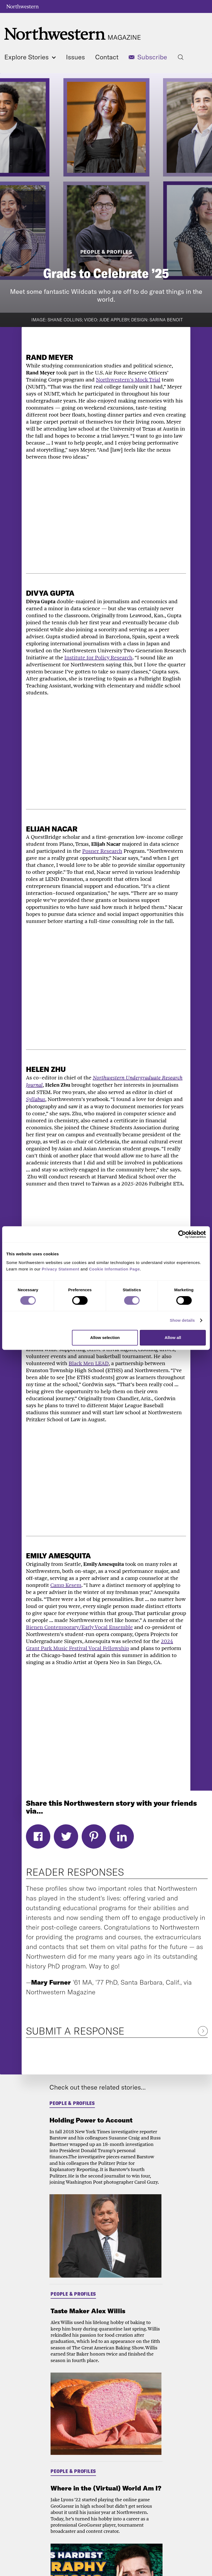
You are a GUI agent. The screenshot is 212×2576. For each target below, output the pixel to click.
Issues (75, 57)
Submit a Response (75, 2031)
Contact (106, 57)
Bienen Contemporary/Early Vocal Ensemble (79, 1627)
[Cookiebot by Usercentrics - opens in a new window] (182, 1234)
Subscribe (152, 57)
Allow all (173, 1337)
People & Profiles (106, 252)
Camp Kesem (65, 1585)
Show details (182, 1320)
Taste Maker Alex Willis (88, 2311)
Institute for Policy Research (98, 657)
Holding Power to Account (90, 2120)
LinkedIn (122, 1836)
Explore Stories (30, 57)
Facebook (38, 1836)
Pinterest (94, 1836)
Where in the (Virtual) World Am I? (106, 2488)
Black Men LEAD (89, 1363)
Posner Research (102, 851)
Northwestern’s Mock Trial (128, 379)
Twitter (66, 1836)
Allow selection (105, 1337)
